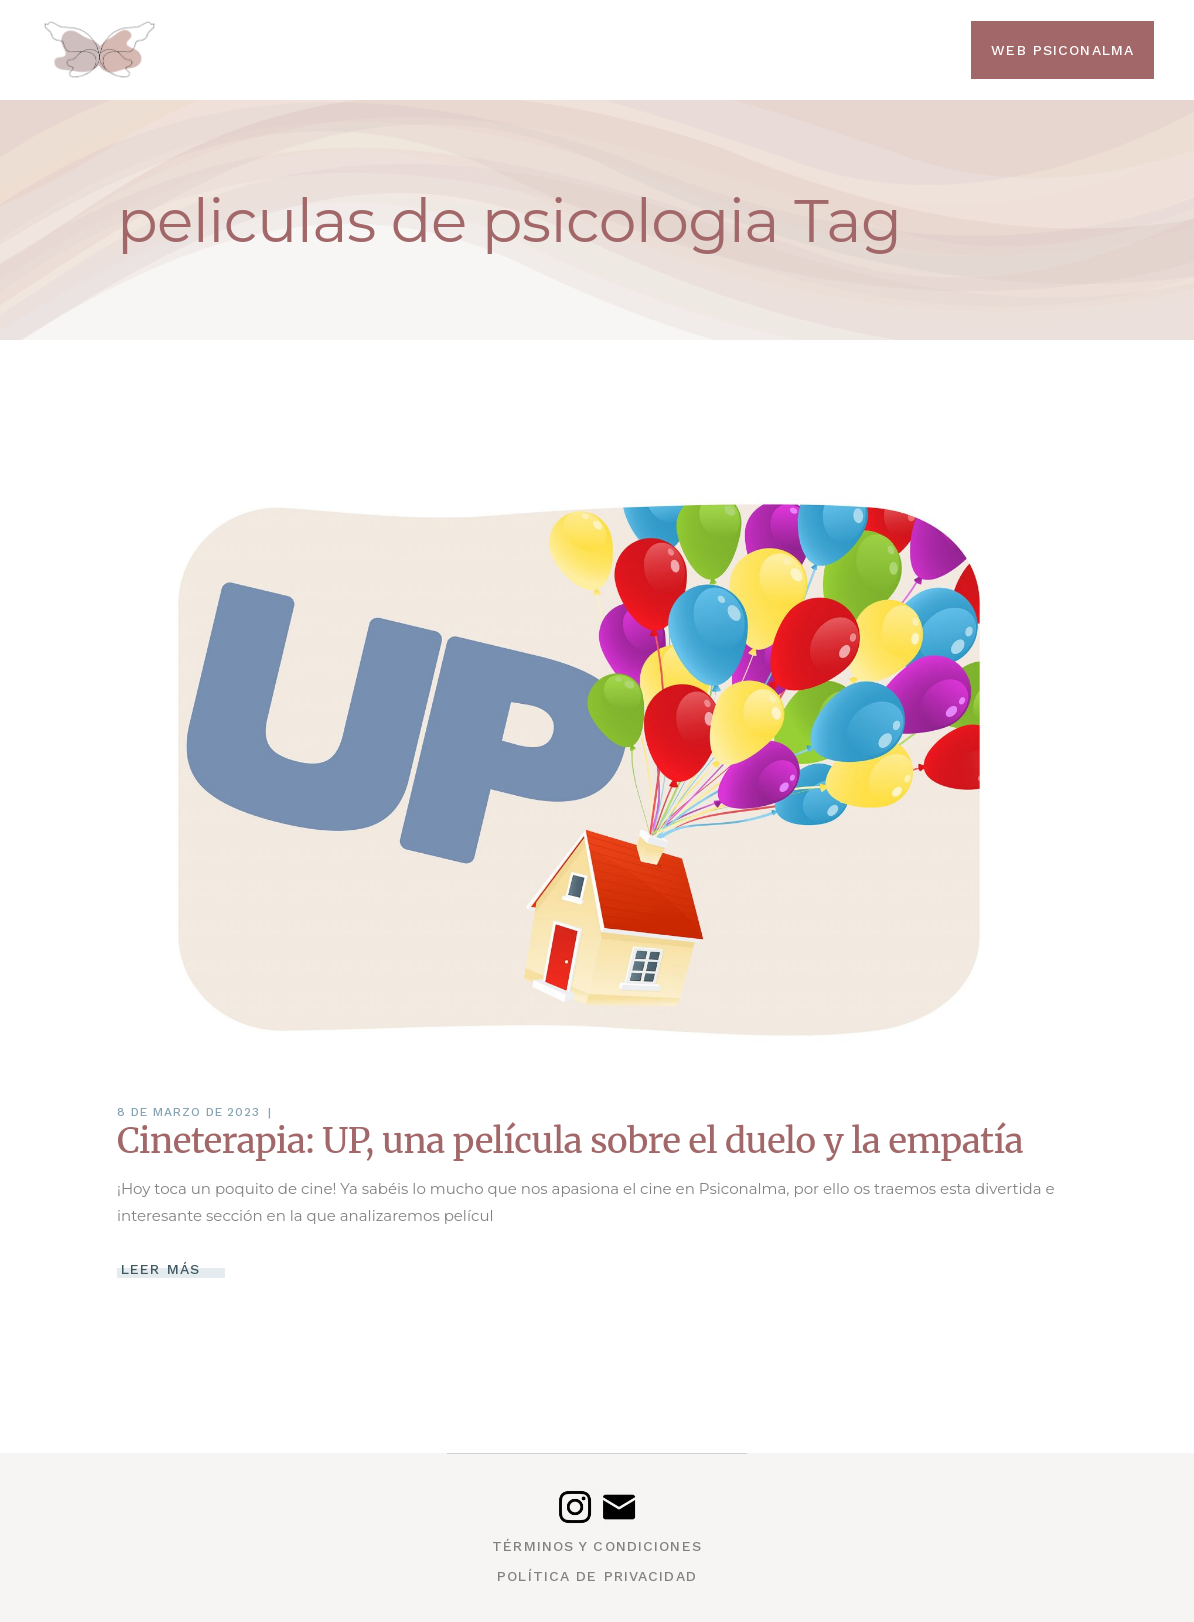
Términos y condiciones (597, 1546)
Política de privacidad (597, 1576)
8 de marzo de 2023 (188, 1112)
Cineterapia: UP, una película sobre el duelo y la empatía (570, 1141)
